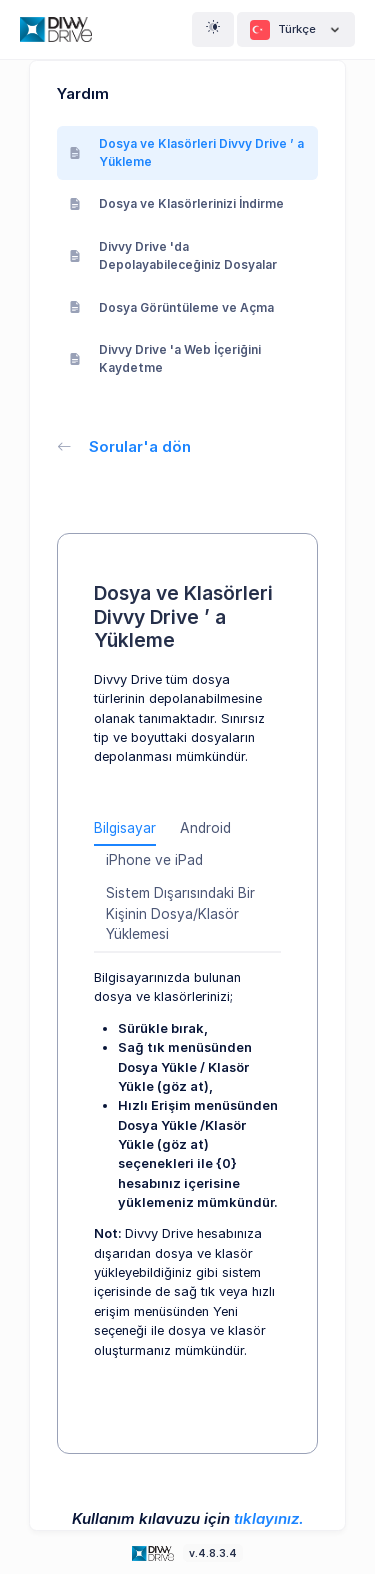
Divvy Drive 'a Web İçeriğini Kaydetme (165, 358)
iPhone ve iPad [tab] (154, 860)
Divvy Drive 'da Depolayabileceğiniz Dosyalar (173, 255)
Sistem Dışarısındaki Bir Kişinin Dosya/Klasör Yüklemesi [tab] (180, 913)
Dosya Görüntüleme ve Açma (171, 307)
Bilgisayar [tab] (125, 828)
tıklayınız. (269, 1518)
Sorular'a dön (124, 446)
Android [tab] (205, 828)
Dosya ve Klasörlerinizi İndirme (176, 203)
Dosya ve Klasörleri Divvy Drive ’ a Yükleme (186, 152)
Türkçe (296, 30)
